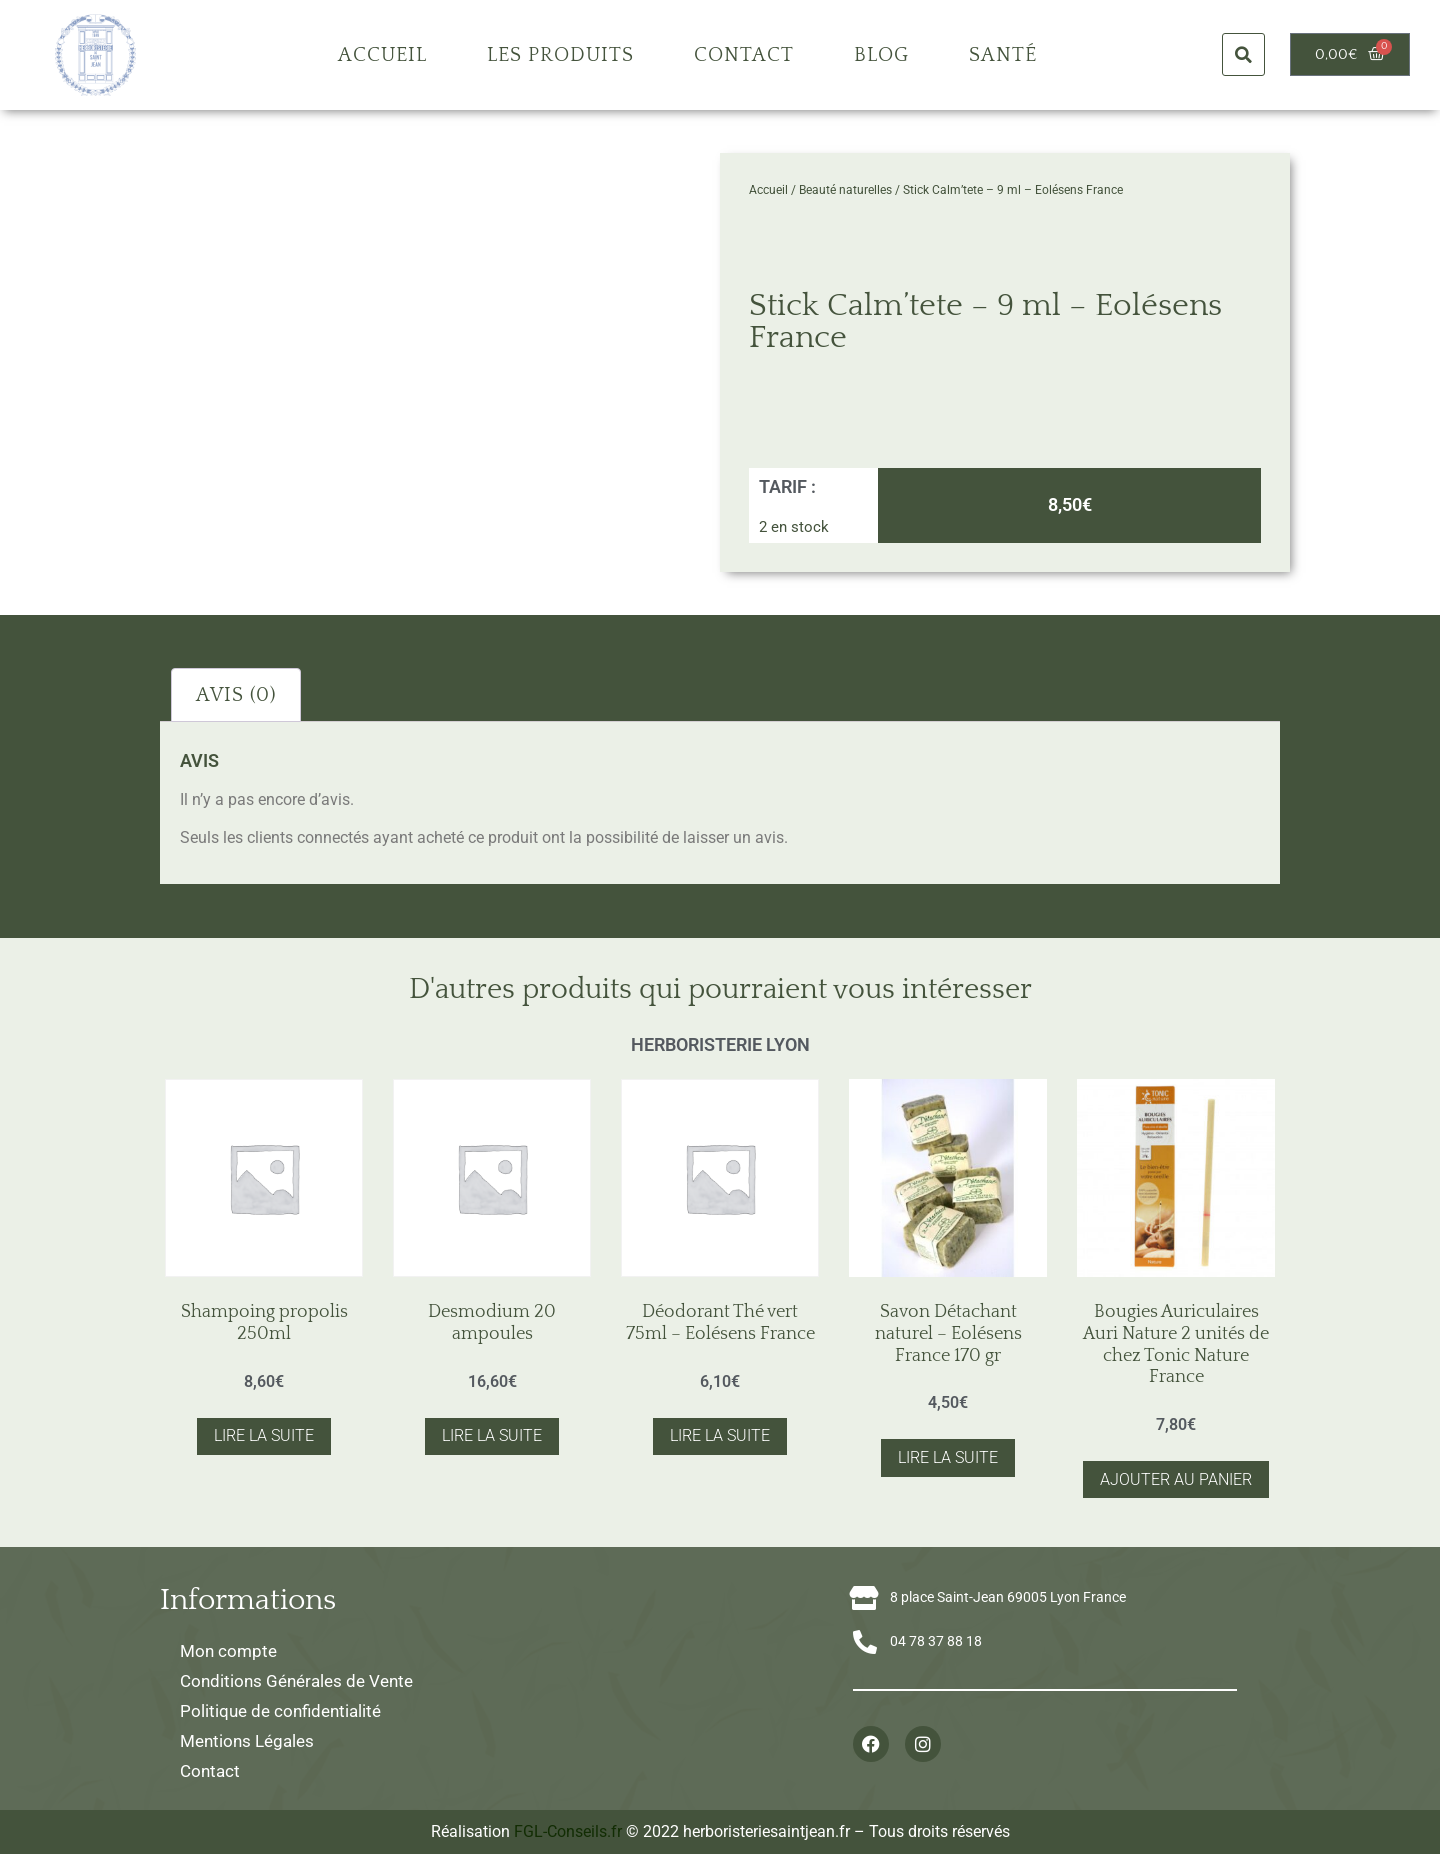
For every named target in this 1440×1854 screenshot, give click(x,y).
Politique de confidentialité (280, 1711)
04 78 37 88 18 (936, 1641)
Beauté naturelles (845, 190)
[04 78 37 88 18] (865, 1642)
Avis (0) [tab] (236, 695)
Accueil (382, 55)
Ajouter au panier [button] (1176, 1479)
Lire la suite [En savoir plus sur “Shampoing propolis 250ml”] (264, 1435)
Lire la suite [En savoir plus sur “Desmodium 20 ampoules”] (492, 1435)
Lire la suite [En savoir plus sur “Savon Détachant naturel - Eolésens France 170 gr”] (948, 1457)
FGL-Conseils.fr (568, 1831)
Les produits (560, 55)
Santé (1003, 55)
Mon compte (228, 1651)
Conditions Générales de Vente (296, 1681)
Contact (744, 55)
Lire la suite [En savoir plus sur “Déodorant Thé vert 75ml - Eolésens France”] (720, 1435)
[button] (1243, 54)
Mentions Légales (247, 1741)
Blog (881, 55)
